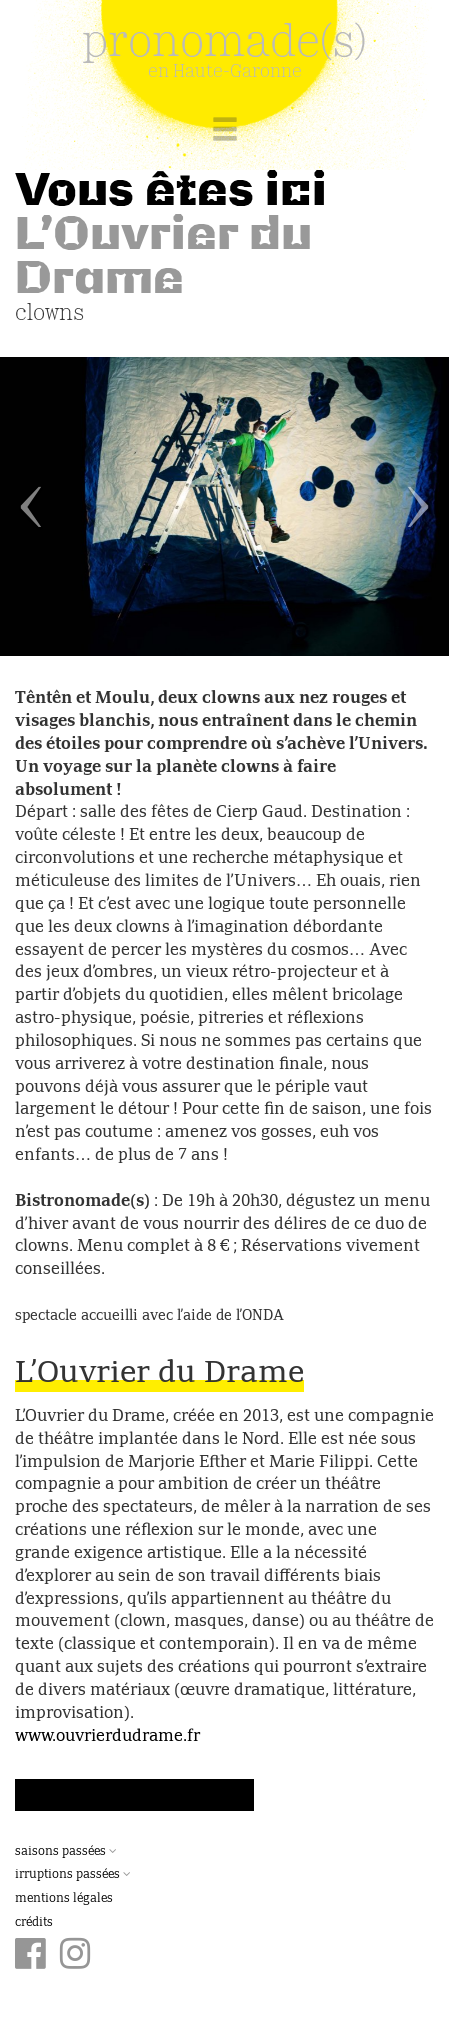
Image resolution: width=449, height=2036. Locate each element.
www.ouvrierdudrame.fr (107, 1737)
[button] (33, 506)
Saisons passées (66, 1852)
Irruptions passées (73, 1875)
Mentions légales (64, 1899)
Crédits (34, 1923)
